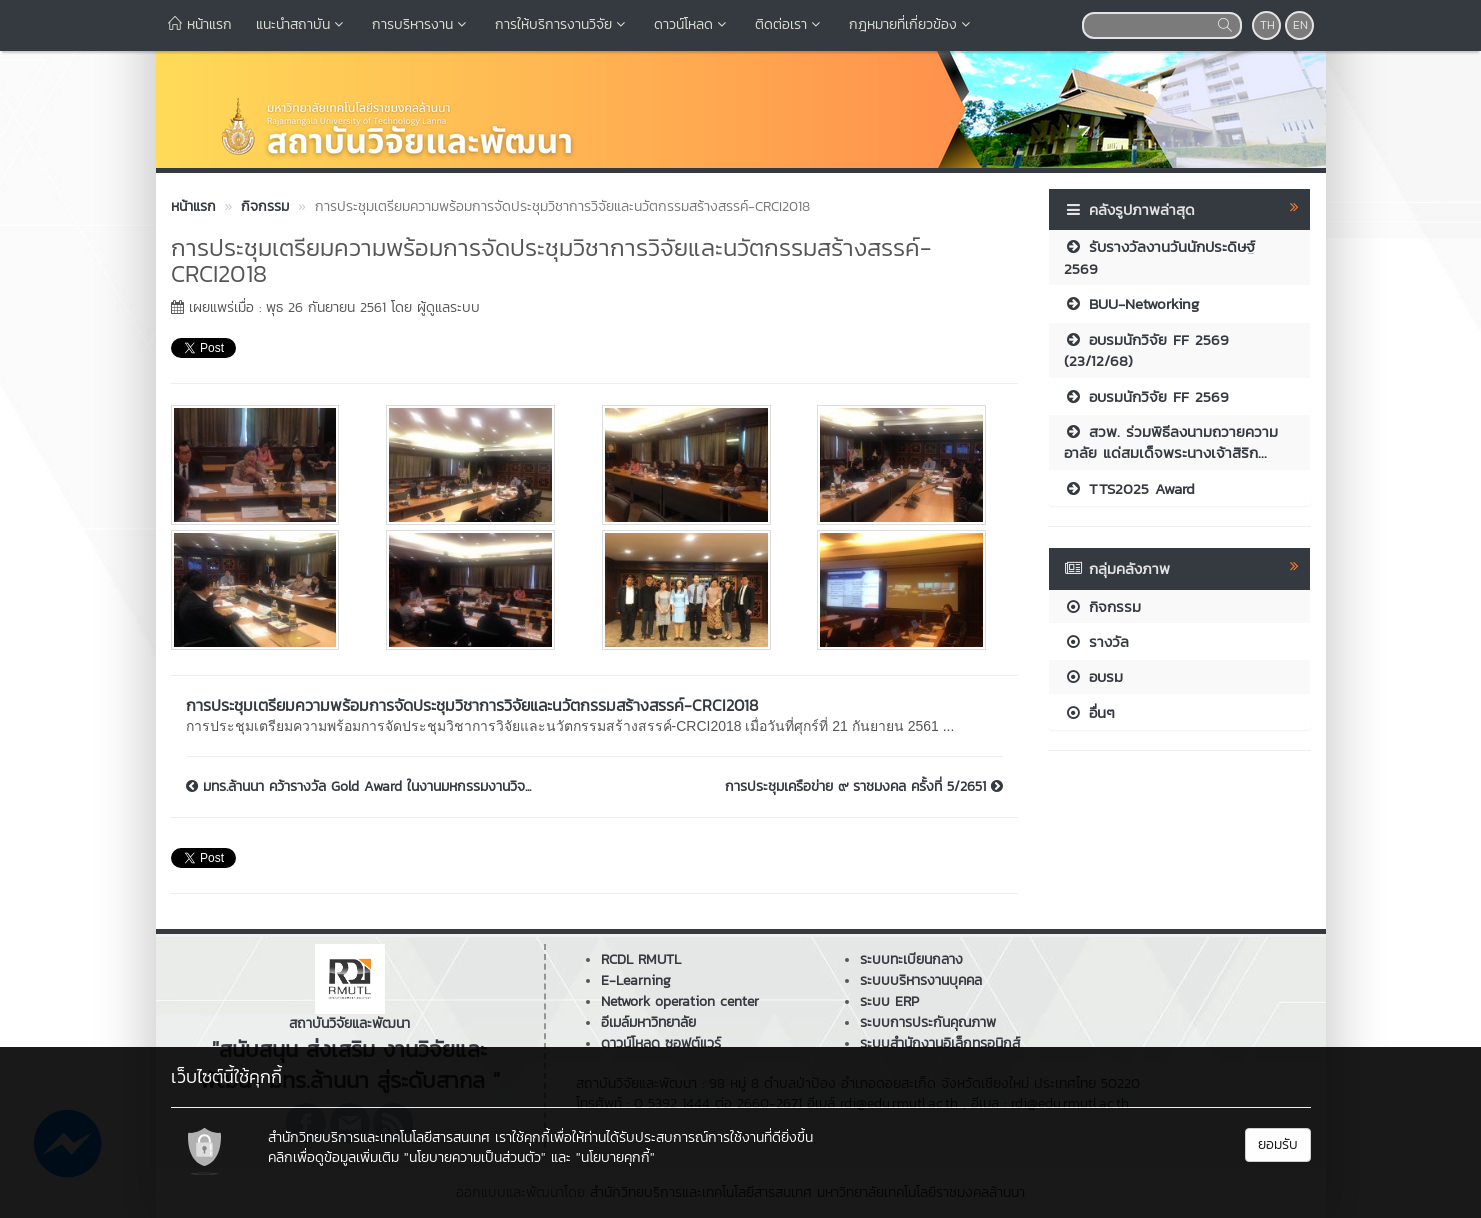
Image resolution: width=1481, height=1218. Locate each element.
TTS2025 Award (1129, 488)
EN (1300, 25)
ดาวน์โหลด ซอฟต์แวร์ (661, 1043)
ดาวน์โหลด (692, 24)
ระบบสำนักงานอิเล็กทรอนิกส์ (940, 1043)
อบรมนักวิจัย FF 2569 (1146, 396)
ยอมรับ (1278, 1144)
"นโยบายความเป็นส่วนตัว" (475, 1157)
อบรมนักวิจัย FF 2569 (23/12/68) (1146, 350)
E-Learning (636, 980)
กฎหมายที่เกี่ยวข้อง (912, 24)
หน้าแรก (200, 24)
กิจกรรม (1102, 606)
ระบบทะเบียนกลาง (911, 959)
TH (1267, 25)
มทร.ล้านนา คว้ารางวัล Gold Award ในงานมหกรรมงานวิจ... (358, 787)
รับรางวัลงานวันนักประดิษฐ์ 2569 (1159, 257)
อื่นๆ (1089, 712)
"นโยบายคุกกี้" (615, 1157)
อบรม (1093, 676)
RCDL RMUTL (641, 959)
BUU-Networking (1131, 303)
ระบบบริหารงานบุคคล (921, 980)
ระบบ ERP (889, 1001)
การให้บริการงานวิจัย (562, 24)
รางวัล (1096, 641)
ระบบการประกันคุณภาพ (928, 1022)
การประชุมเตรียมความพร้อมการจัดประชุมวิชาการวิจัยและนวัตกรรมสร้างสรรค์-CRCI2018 (472, 705)
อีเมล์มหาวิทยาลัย (648, 1022)
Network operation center (680, 1001)
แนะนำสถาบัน (302, 24)
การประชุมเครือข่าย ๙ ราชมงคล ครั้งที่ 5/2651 (864, 787)
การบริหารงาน (421, 24)
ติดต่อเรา (790, 24)
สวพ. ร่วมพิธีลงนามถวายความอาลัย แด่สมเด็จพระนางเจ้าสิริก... (1171, 442)
